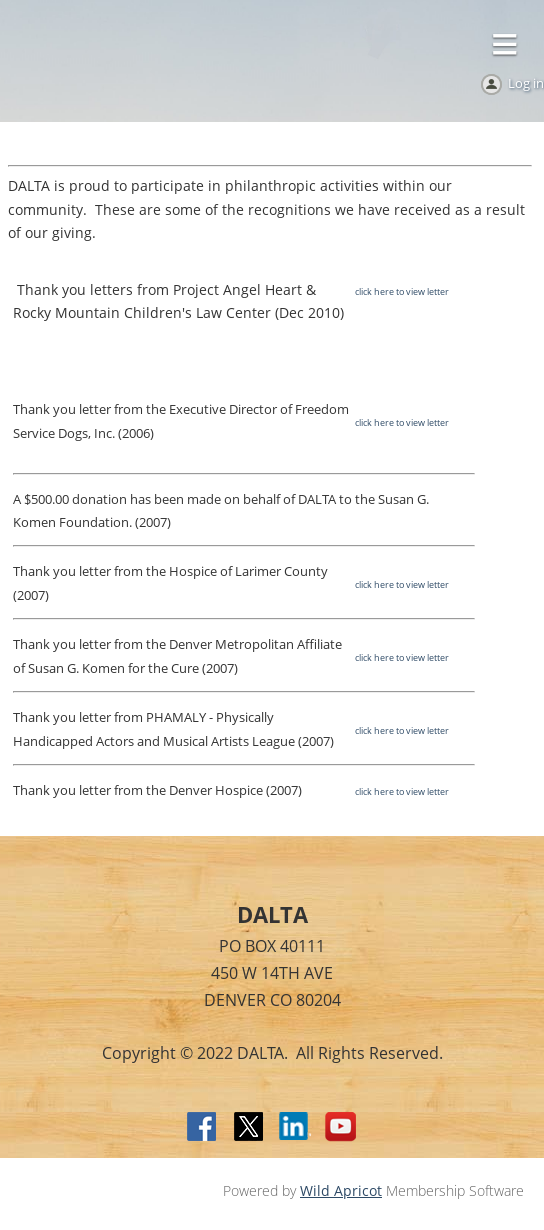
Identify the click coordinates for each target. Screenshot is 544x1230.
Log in (526, 83)
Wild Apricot (341, 1190)
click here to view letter (402, 291)
